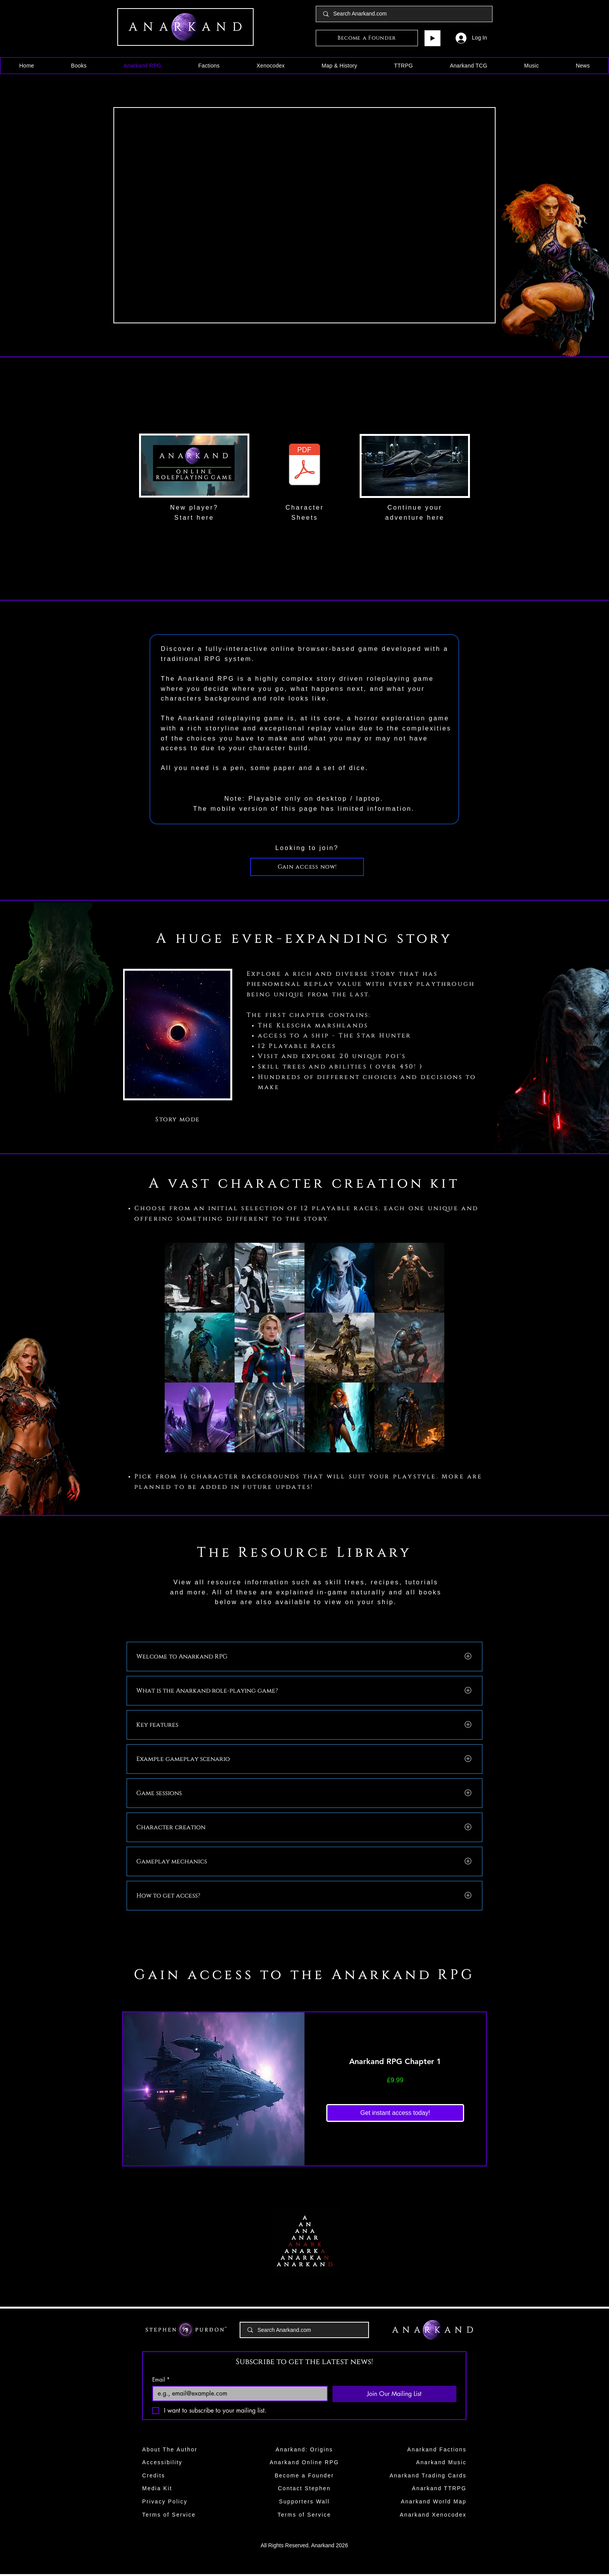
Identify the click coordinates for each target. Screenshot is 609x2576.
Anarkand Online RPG (304, 2462)
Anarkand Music (441, 2462)
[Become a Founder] (367, 38)
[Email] (237, 2394)
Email (161, 2379)
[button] (78, 65)
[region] (194, 466)
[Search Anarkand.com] (404, 14)
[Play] (432, 38)
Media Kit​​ (157, 2488)
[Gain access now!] (307, 867)
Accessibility (162, 2462)
